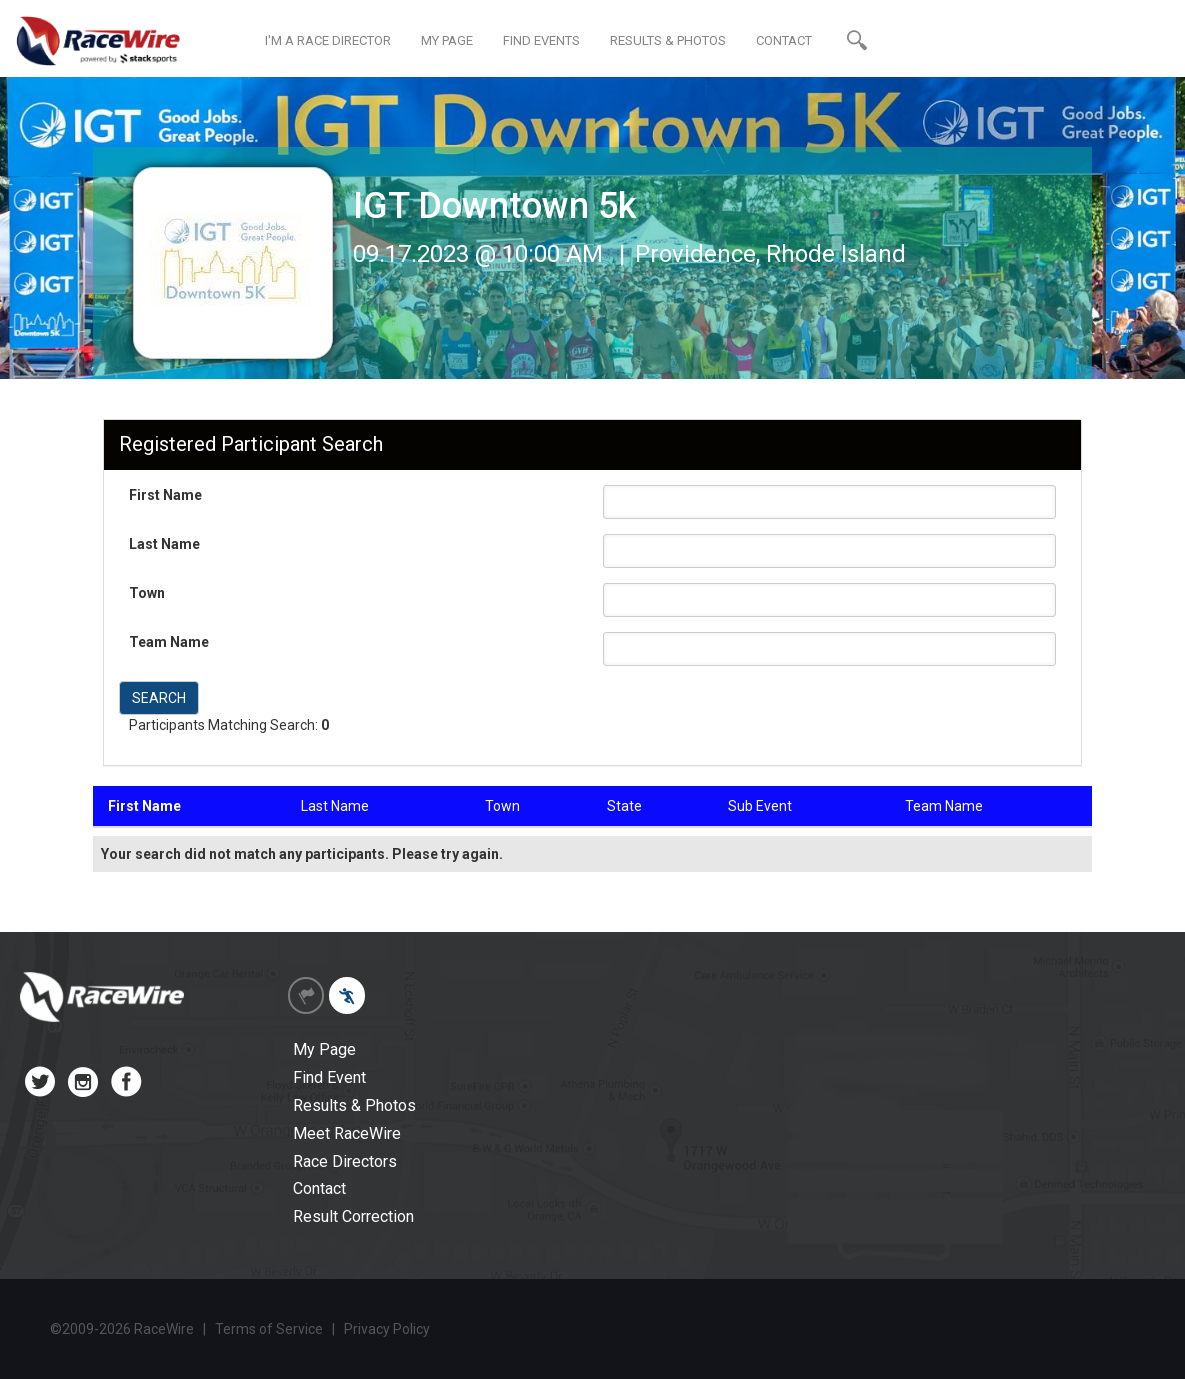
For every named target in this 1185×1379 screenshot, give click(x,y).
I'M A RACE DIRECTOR (328, 40)
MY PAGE (447, 40)
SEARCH (159, 698)
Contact (319, 1188)
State (624, 806)
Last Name (164, 544)
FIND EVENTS (541, 40)
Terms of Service (269, 1329)
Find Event (329, 1077)
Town (147, 593)
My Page (324, 1049)
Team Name (169, 642)
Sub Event (760, 806)
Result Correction (353, 1216)
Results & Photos (354, 1105)
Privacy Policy (387, 1329)
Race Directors (345, 1161)
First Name (165, 495)
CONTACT (784, 40)
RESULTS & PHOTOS (668, 40)
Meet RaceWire (347, 1133)
